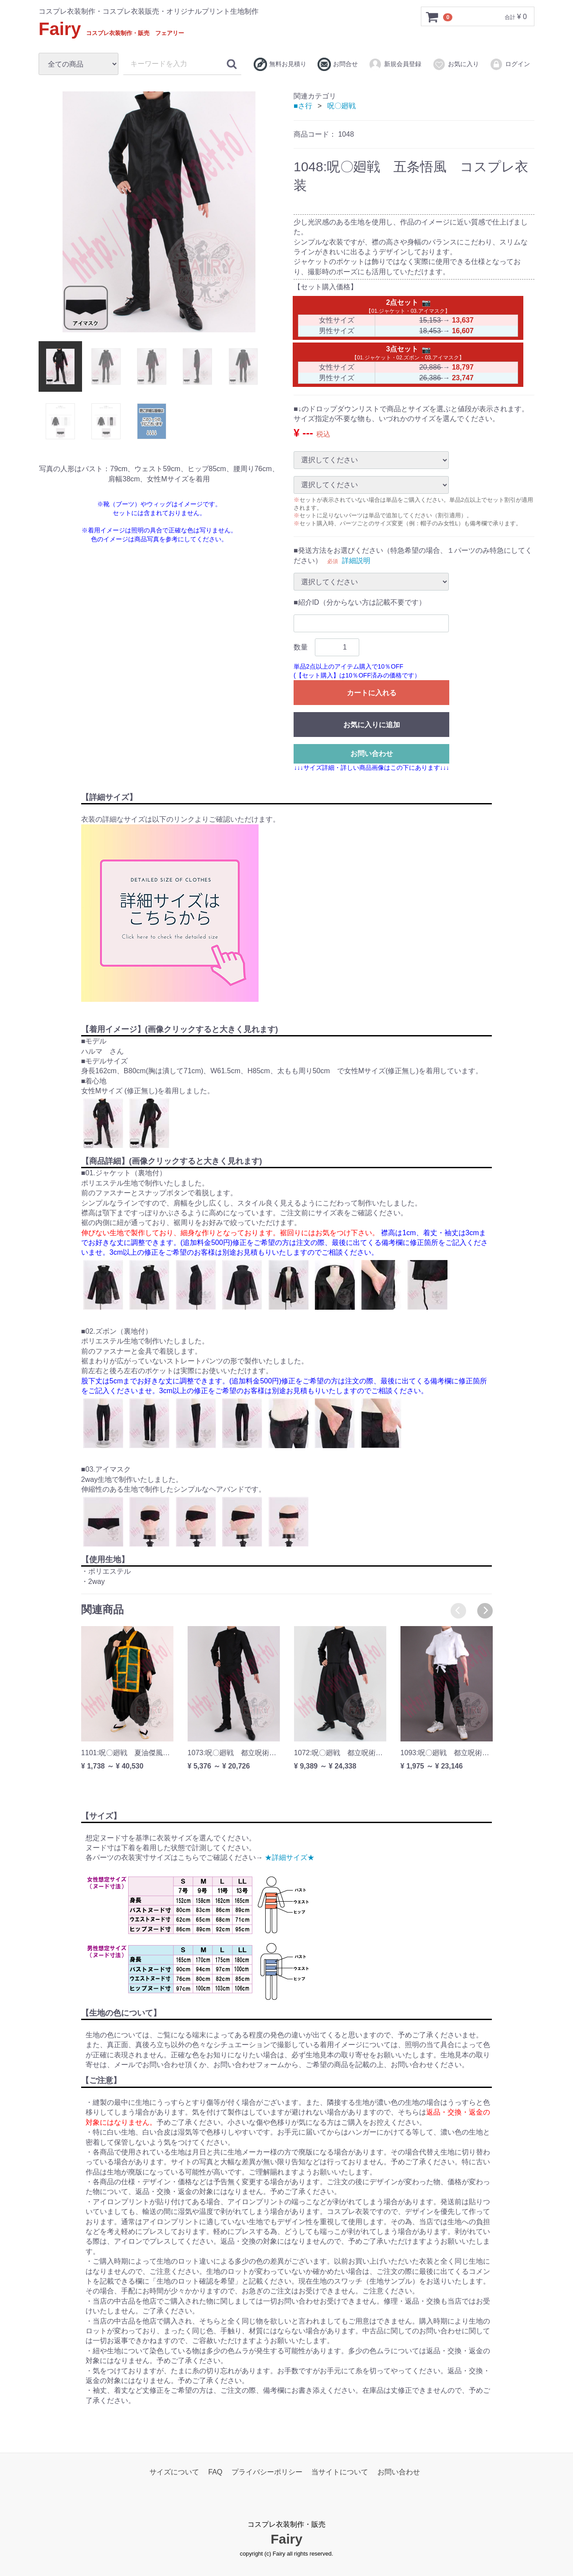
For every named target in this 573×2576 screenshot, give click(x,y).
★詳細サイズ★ (289, 1857)
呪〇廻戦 (341, 106)
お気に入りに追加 (371, 724)
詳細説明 (356, 560)
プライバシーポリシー (267, 2472)
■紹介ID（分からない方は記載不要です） (360, 602)
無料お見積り (280, 64)
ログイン (510, 64)
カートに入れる (371, 692)
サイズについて (174, 2472)
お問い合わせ (371, 753)
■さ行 (303, 106)
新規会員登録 (395, 64)
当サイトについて (339, 2472)
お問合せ (338, 64)
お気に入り (455, 64)
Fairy (111, 29)
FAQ (215, 2472)
